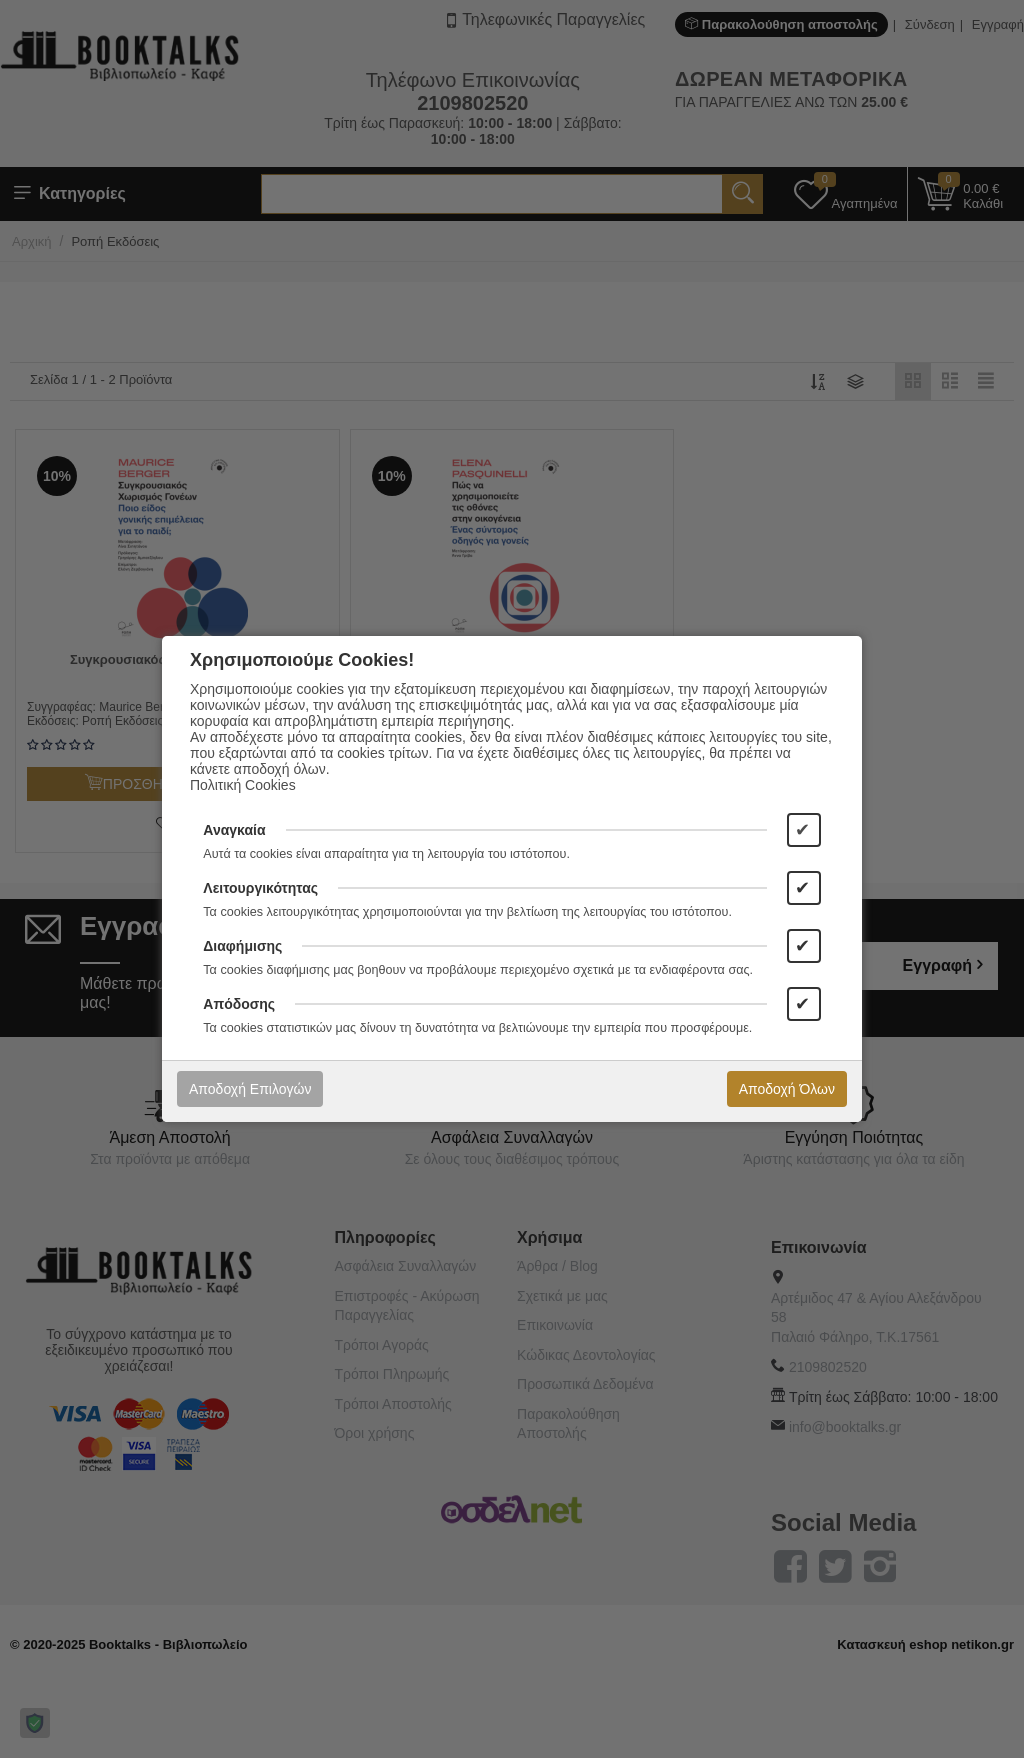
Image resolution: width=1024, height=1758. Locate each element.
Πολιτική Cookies (243, 785)
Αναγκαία (234, 830)
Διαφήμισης (242, 946)
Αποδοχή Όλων (787, 1089)
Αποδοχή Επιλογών (250, 1089)
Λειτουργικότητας (260, 888)
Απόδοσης (239, 1004)
